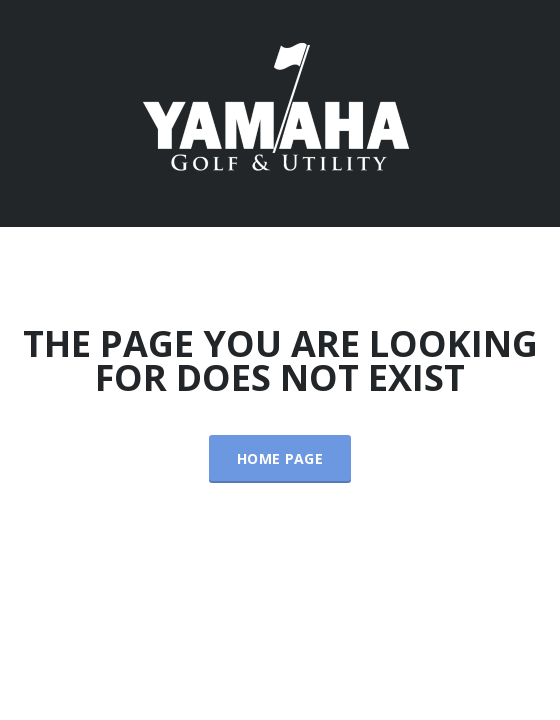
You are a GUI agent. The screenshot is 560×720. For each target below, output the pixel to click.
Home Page (280, 458)
